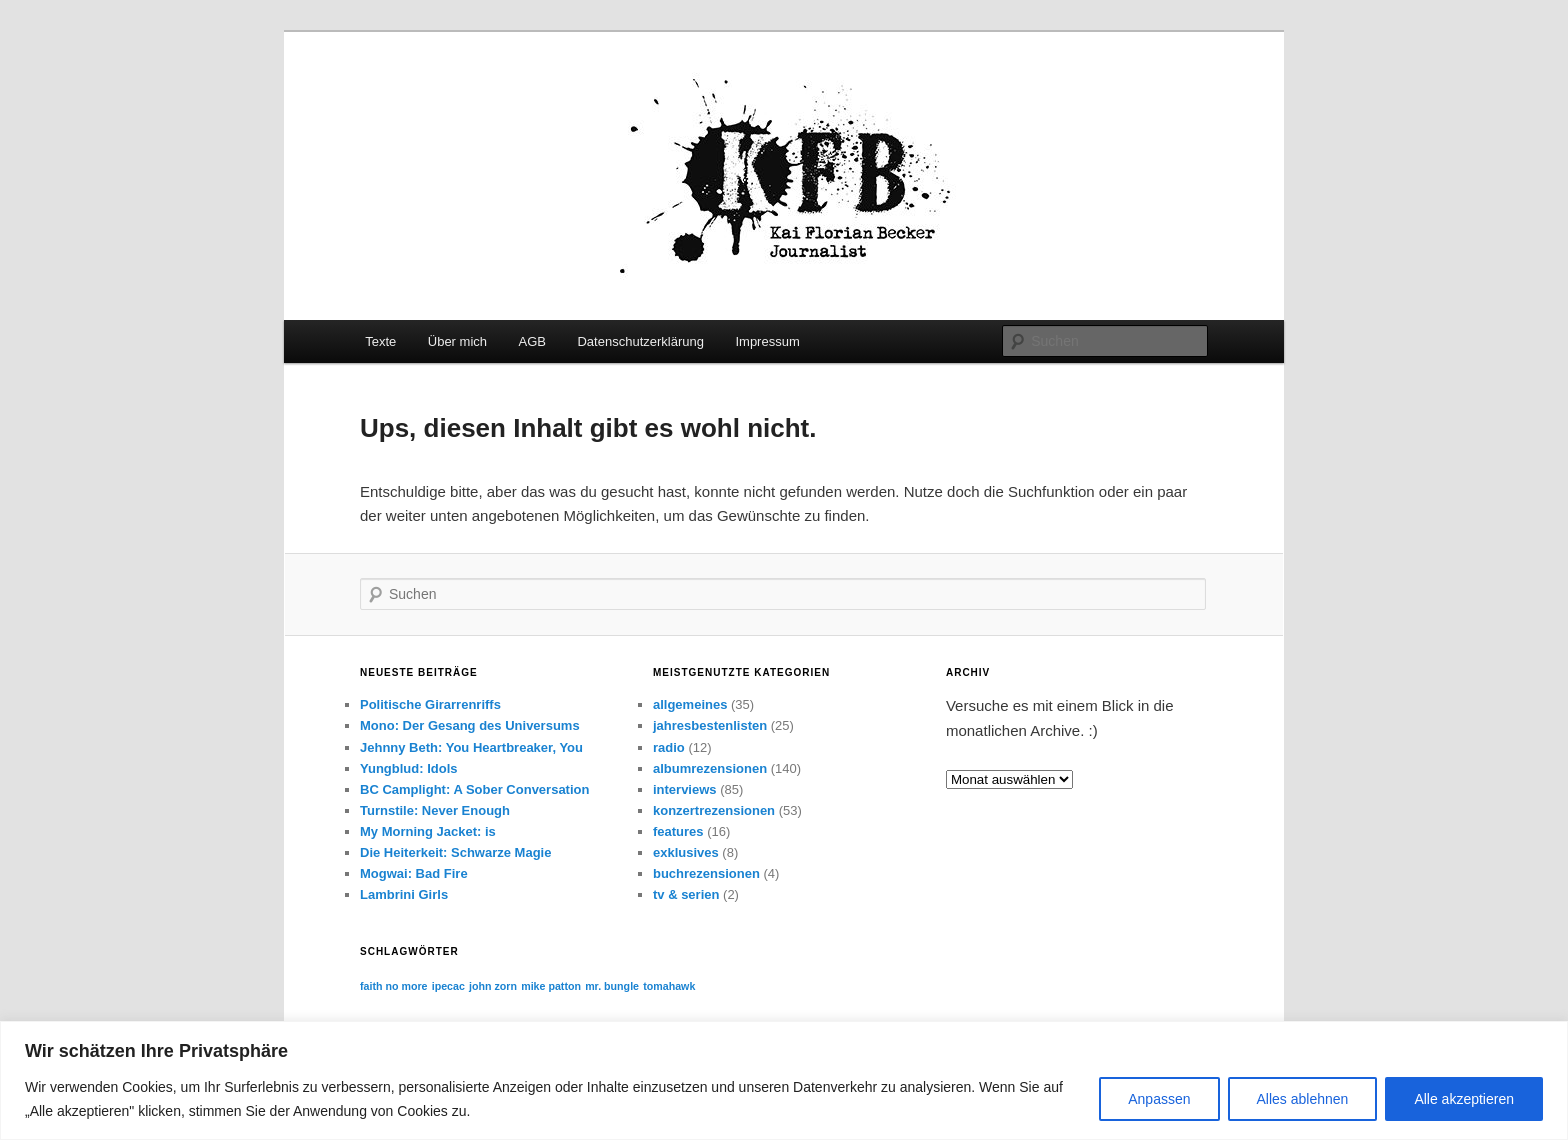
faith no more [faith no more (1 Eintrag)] (394, 986)
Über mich (457, 341)
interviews (685, 789)
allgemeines (690, 704)
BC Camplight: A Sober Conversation (474, 789)
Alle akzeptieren (1464, 1099)
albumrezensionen (710, 768)
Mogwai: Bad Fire (414, 873)
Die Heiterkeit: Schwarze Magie (455, 852)
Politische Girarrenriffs (430, 704)
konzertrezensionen (714, 810)
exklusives (686, 852)
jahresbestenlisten (710, 725)
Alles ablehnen (1303, 1099)
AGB (532, 341)
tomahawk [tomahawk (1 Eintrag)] (669, 986)
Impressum (767, 341)
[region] (784, 1080)
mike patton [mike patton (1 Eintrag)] (551, 986)
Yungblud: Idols (409, 768)
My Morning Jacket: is (428, 831)
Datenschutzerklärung (640, 341)
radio (669, 747)
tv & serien (686, 894)
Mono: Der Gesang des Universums (470, 725)
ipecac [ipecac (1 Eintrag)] (448, 986)
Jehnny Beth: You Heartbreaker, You (471, 747)
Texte (380, 341)
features (678, 831)
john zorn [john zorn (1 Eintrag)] (493, 986)
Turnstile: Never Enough (435, 810)
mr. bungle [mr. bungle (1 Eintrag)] (612, 986)
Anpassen (1159, 1099)
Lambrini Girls (404, 894)
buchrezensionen (706, 873)
